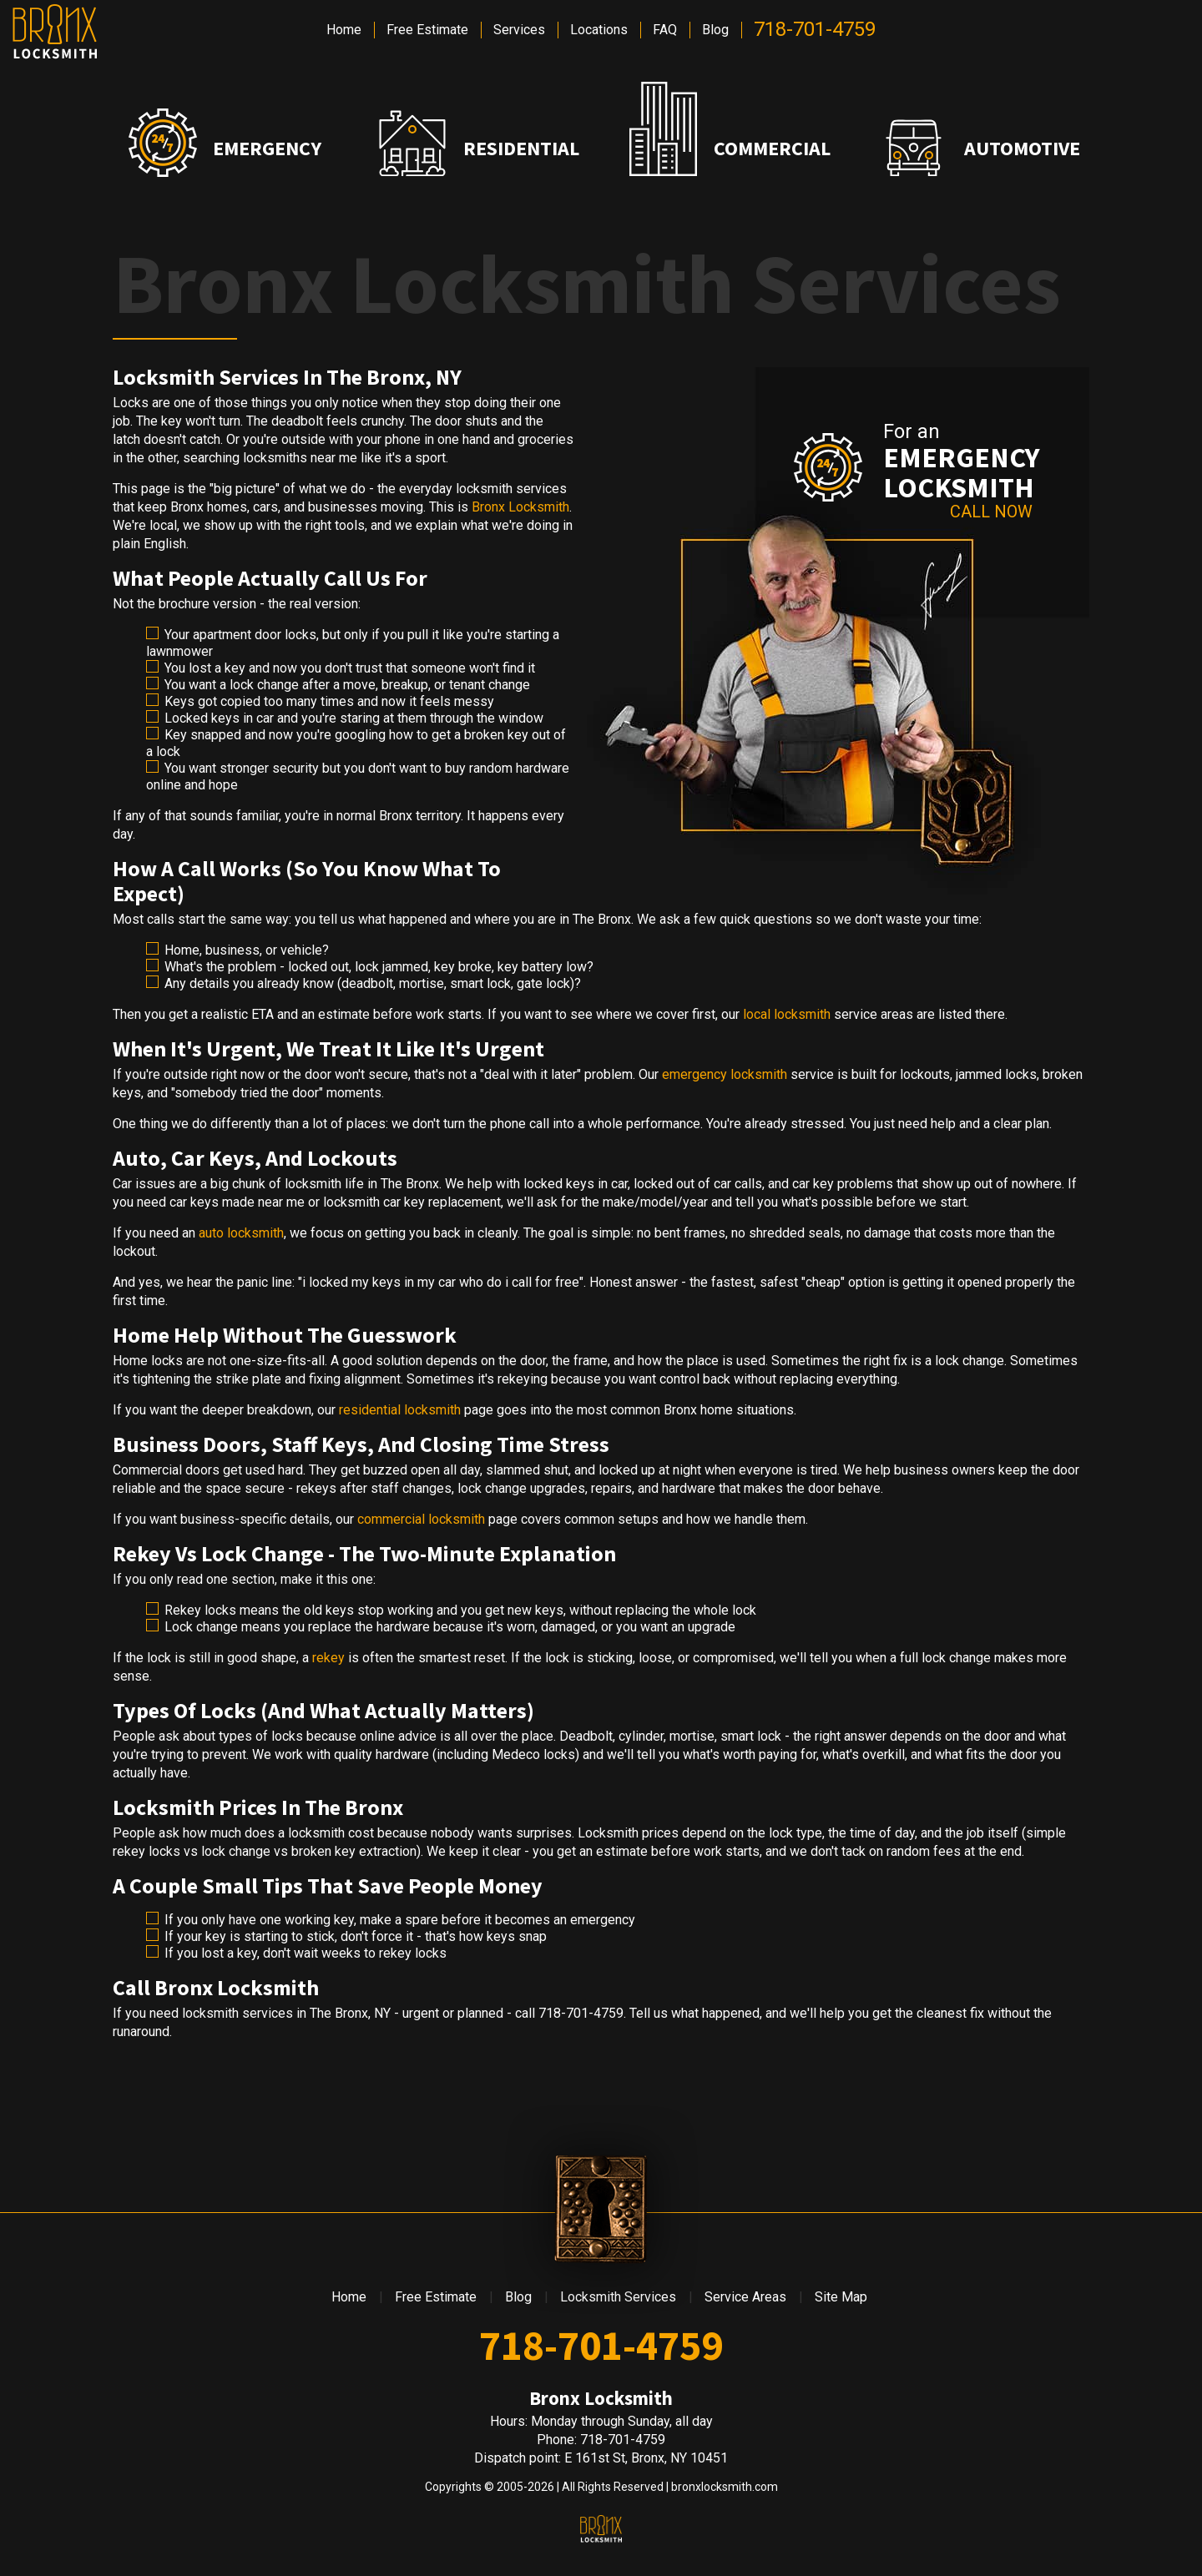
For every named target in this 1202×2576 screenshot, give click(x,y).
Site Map (841, 2297)
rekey (328, 1658)
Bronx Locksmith (520, 507)
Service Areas (745, 2297)
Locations (599, 30)
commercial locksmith (421, 1519)
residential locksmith (400, 1410)
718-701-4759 (815, 29)
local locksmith (787, 1014)
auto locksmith (241, 1233)
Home (343, 30)
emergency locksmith (724, 1074)
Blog (715, 30)
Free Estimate (427, 30)
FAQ (665, 30)
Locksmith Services (618, 2297)
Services (519, 30)
